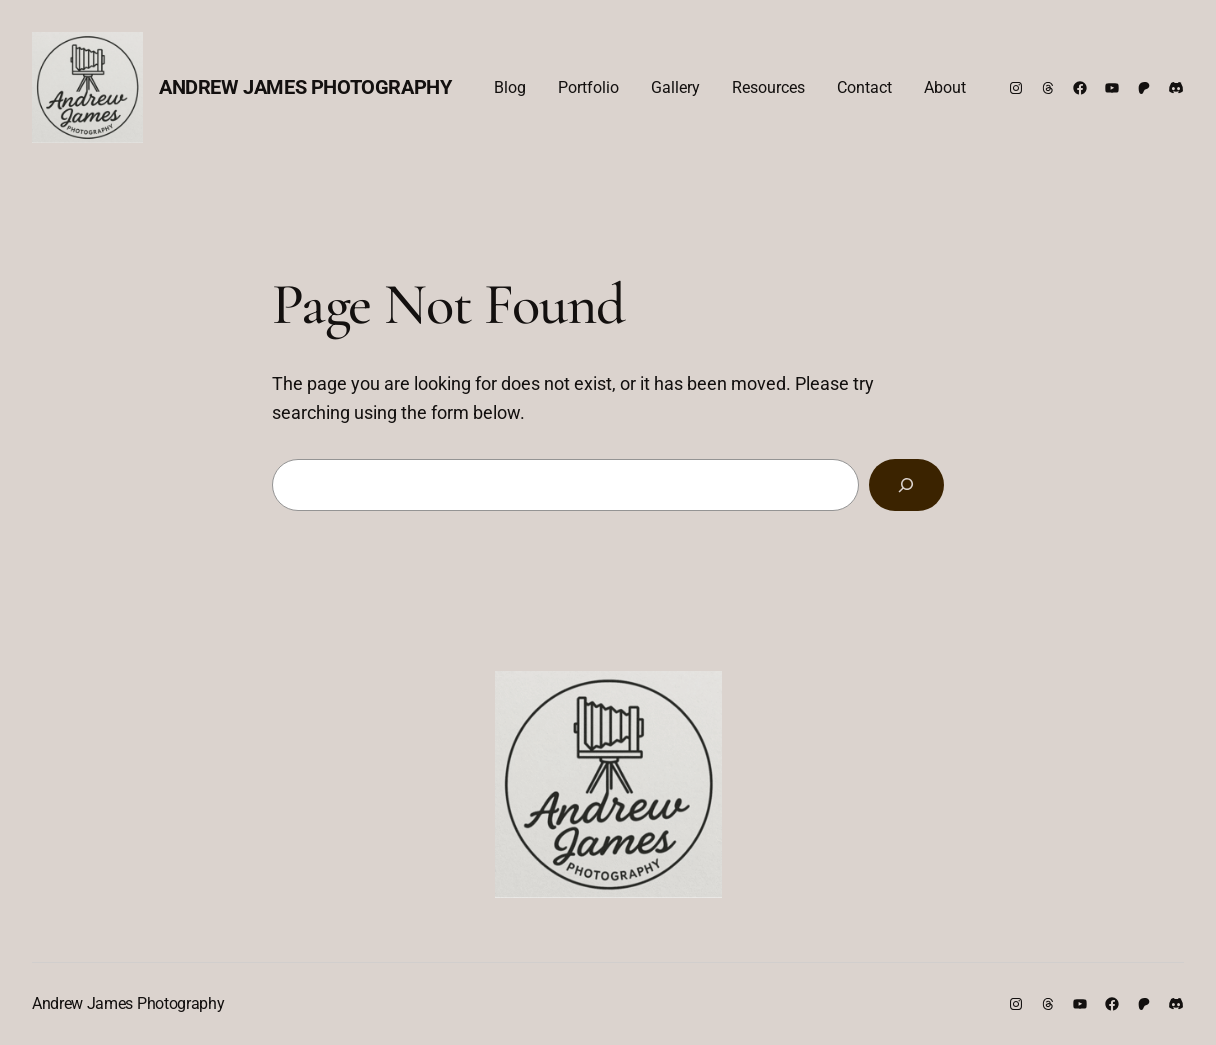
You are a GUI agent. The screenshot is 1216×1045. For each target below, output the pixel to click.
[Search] (906, 485)
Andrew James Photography (305, 87)
